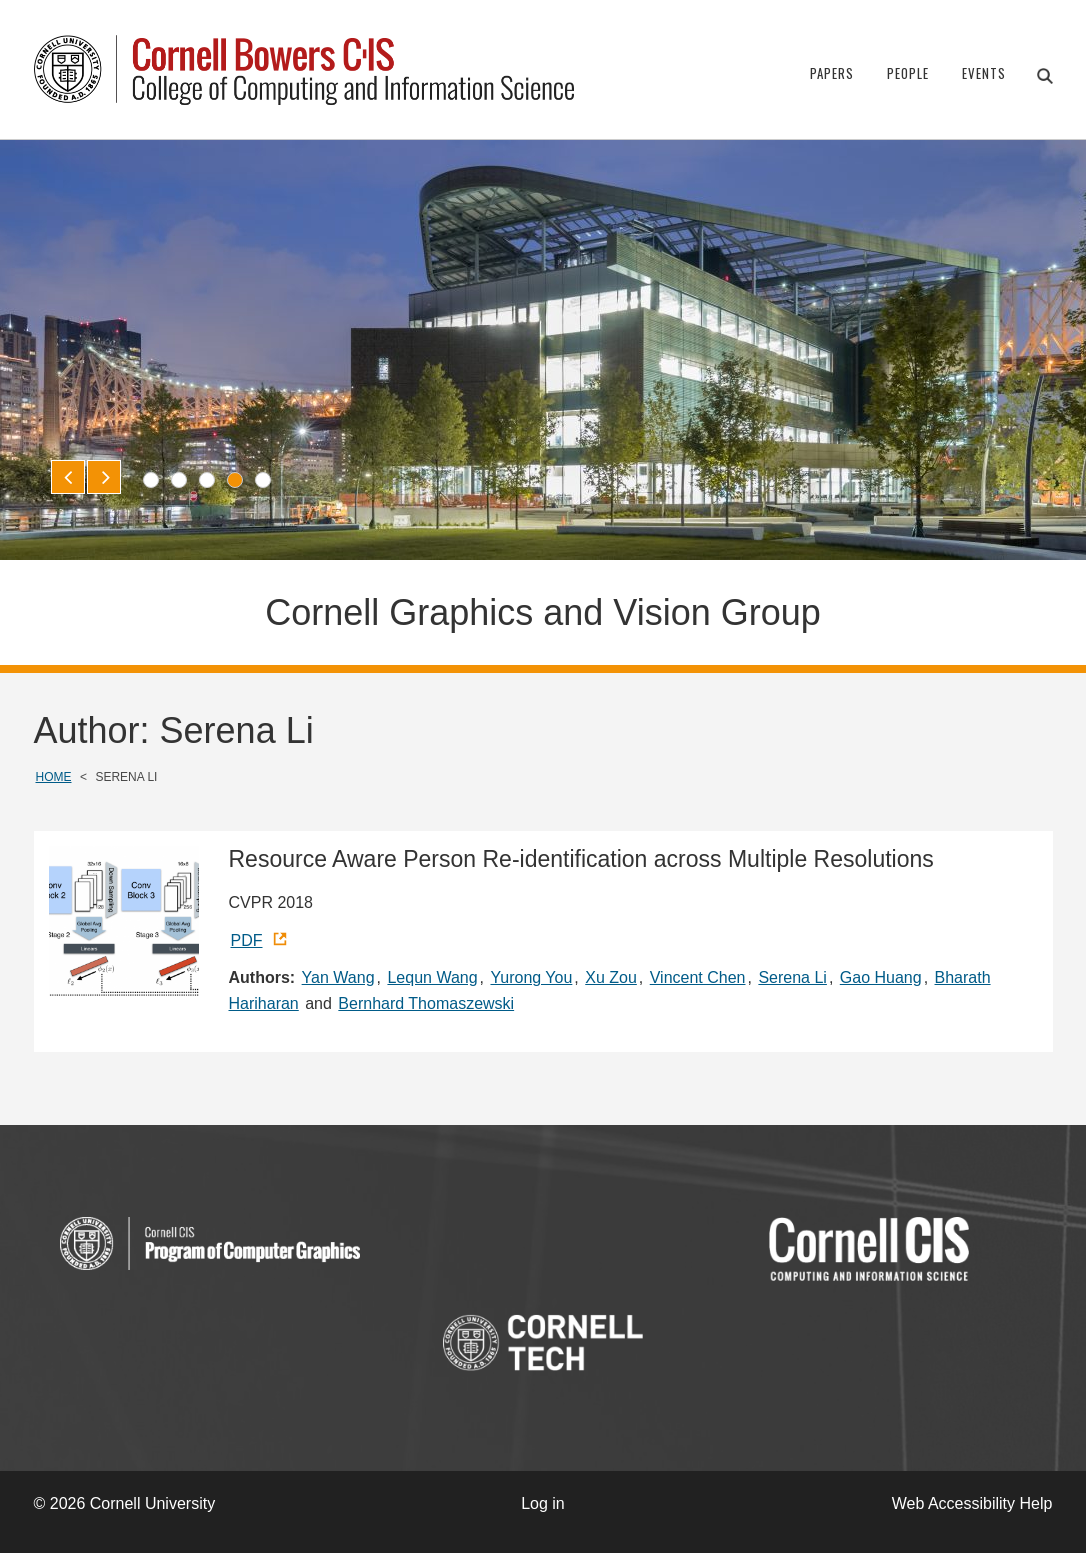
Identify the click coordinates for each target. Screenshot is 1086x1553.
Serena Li (792, 977)
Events (984, 73)
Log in (543, 1503)
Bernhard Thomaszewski (426, 1003)
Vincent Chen (698, 977)
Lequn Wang (432, 977)
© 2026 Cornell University (125, 1503)
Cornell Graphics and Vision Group (543, 612)
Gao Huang (881, 977)
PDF (247, 940)
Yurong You (531, 977)
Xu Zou (611, 977)
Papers (832, 73)
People (908, 73)
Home (54, 777)
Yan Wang (338, 977)
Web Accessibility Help (972, 1503)
